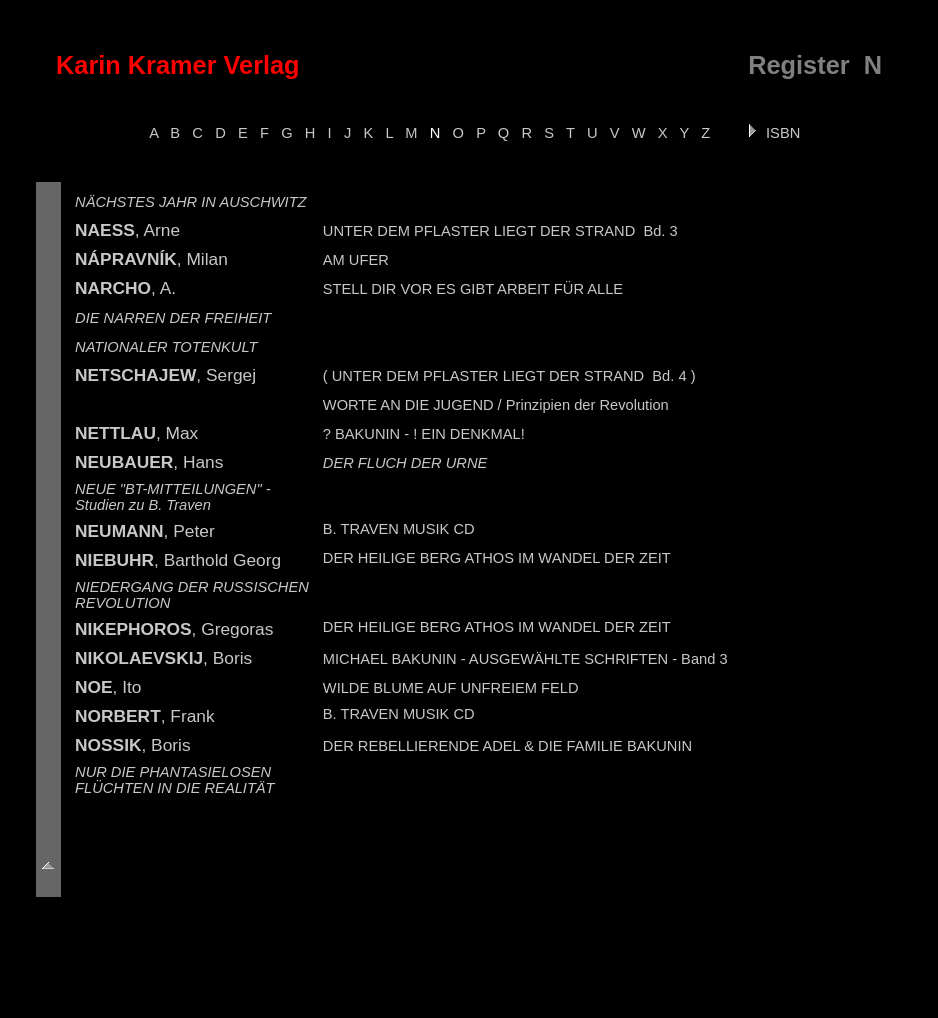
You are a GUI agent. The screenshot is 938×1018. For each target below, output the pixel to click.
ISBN (773, 133)
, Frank (145, 716)
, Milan (151, 259)
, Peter (145, 531)
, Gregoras (174, 629)
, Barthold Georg (178, 560)
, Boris (163, 658)
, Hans (149, 462)
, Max (136, 433)
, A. (125, 288)
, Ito (108, 687)
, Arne (127, 230)
